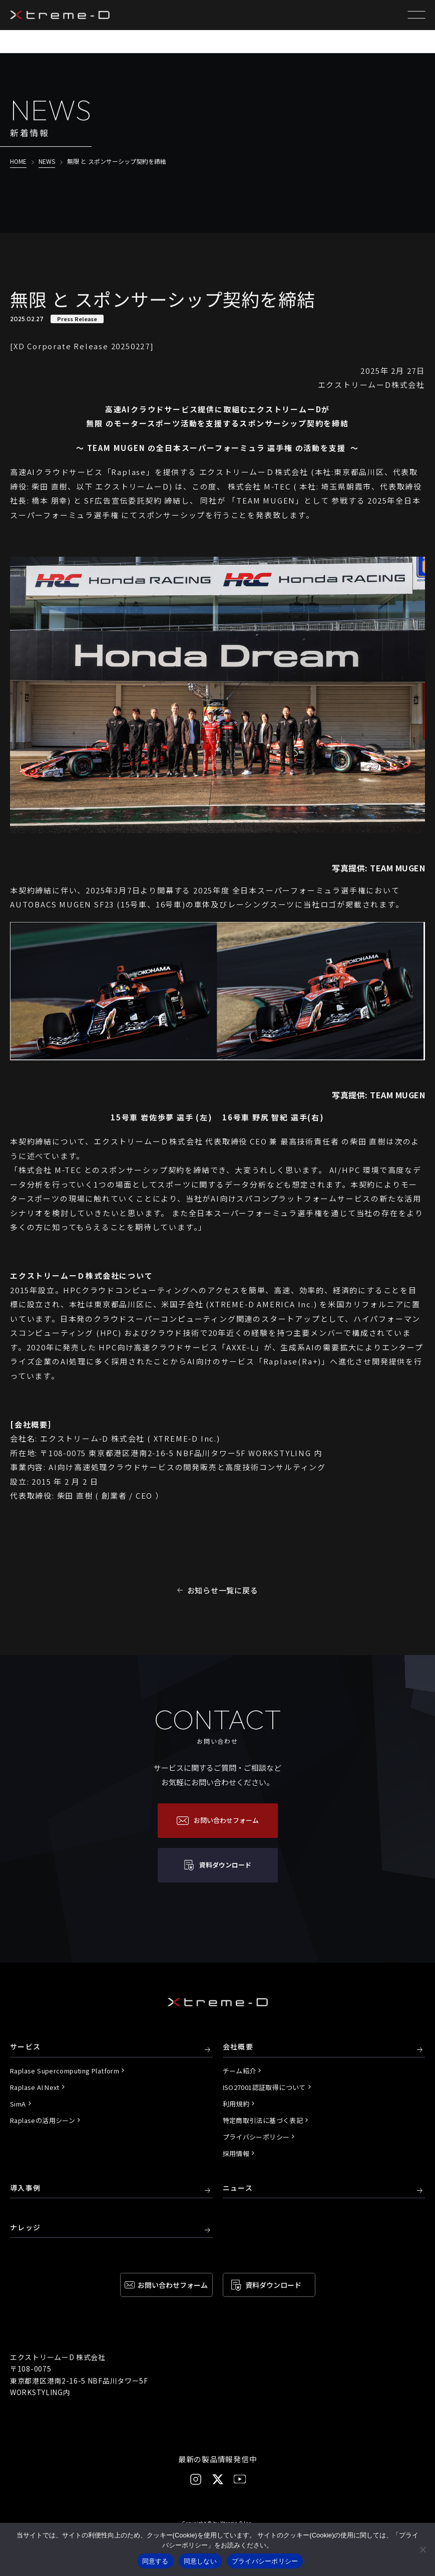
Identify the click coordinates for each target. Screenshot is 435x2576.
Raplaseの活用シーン (42, 2120)
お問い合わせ (173, 2285)
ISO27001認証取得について (264, 2087)
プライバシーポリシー (256, 2137)
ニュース (238, 2188)
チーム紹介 (239, 2070)
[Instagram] (196, 2479)
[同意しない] (422, 2549)
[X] (218, 2479)
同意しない (200, 2561)
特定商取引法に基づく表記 (263, 2120)
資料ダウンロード (273, 2285)
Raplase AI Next (35, 2087)
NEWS (47, 161)
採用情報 (236, 2153)
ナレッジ (25, 2227)
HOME (18, 161)
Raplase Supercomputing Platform (64, 2070)
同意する (155, 2561)
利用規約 (236, 2104)
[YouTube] (240, 2479)
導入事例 (25, 2188)
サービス (25, 2046)
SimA (18, 2104)
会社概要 (238, 2046)
